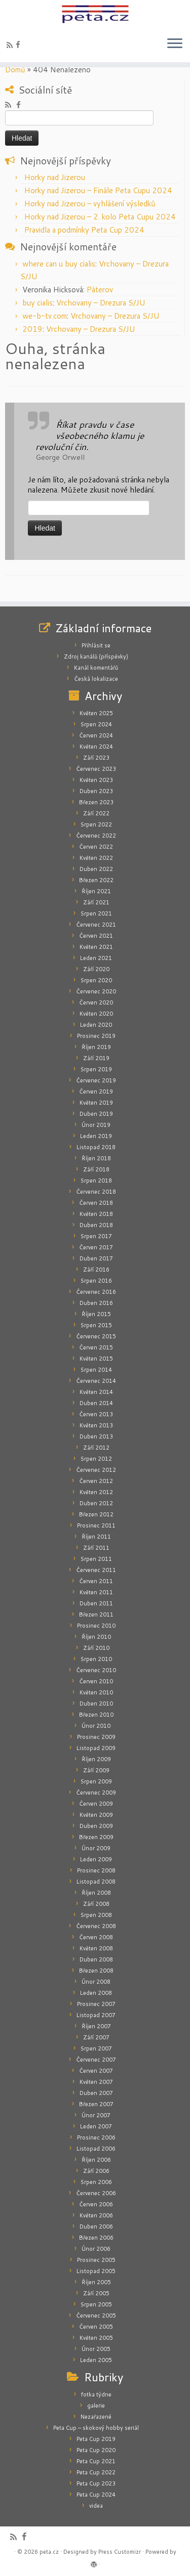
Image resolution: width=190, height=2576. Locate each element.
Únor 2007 (96, 2115)
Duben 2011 (96, 1603)
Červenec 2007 (96, 2060)
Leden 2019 (96, 1136)
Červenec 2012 (96, 1470)
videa (96, 2506)
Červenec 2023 (96, 769)
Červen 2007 (96, 2071)
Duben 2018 (96, 1225)
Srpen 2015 (96, 1325)
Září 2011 (96, 1548)
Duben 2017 (96, 1258)
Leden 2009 (96, 1859)
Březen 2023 (96, 802)
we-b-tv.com (44, 316)
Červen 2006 (96, 2204)
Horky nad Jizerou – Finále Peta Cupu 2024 (98, 190)
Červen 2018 (96, 1203)
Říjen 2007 (96, 2026)
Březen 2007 (96, 2104)
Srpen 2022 (96, 824)
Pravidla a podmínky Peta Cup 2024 (84, 230)
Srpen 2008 (96, 1915)
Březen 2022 (96, 880)
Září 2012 (96, 1448)
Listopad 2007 (96, 2015)
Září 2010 (96, 1648)
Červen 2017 (96, 1247)
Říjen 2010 (96, 1637)
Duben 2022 (96, 869)
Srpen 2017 (96, 1236)
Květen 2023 (96, 780)
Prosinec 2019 (96, 1036)
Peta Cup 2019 (96, 2439)
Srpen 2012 (96, 1459)
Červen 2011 (96, 1581)
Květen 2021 (96, 947)
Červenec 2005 (96, 2315)
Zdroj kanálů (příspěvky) (96, 656)
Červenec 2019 (96, 1080)
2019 (32, 329)
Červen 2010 (96, 1681)
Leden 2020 (96, 1025)
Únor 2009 (96, 1848)
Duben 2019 (96, 1114)
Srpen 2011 (96, 1559)
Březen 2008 (96, 1971)
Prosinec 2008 (96, 1870)
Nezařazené (96, 2417)
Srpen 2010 (96, 1659)
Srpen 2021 (96, 913)
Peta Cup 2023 (96, 2483)
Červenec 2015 (96, 1336)
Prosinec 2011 (96, 1525)
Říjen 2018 (96, 1158)
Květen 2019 (96, 1103)
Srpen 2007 (96, 2048)
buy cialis (37, 302)
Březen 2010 (96, 1715)
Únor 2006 (96, 2249)
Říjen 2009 (96, 1759)
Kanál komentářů (96, 668)
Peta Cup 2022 (96, 2472)
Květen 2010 (96, 1692)
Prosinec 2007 (96, 2004)
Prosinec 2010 (96, 1626)
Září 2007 (96, 2037)
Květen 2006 (96, 2215)
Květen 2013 (96, 1425)
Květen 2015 (96, 1359)
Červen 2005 (96, 2327)
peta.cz (49, 2552)
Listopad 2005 (96, 2271)
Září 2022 (96, 813)
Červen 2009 (96, 1804)
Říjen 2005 (96, 2282)
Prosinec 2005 (96, 2260)
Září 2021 (96, 902)
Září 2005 (96, 2293)
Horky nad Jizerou (54, 177)
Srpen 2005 (96, 2304)
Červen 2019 (96, 1091)
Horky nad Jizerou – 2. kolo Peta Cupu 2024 (100, 216)
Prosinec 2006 (96, 2137)
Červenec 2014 (96, 1381)
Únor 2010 (96, 1726)
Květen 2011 (96, 1592)
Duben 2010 (96, 1703)
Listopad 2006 (96, 2149)
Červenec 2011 (96, 1570)
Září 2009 (96, 1770)
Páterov (100, 289)
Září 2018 (96, 1169)
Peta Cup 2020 (96, 2450)
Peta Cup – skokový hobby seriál (96, 2428)
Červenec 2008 (96, 1926)
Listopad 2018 (96, 1147)
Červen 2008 (96, 1937)
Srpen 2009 (96, 1781)
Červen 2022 (96, 847)
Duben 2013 (96, 1436)
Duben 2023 (96, 791)
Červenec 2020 (96, 991)
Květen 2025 (96, 713)
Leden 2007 (96, 2126)
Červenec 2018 (96, 1192)
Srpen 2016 (96, 1281)
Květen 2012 (96, 1492)
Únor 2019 (96, 1125)
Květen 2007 (96, 2082)
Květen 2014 (96, 1392)
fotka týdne (96, 2394)
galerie (96, 2406)
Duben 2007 (96, 2093)
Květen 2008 (96, 1948)
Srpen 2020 (96, 980)
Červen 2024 (96, 735)
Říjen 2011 (96, 1537)
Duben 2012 (96, 1503)
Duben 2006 (96, 2226)
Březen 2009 (96, 1837)
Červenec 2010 (96, 1670)
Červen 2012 (96, 1481)
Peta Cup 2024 (96, 2495)
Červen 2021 (96, 936)
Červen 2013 (96, 1414)
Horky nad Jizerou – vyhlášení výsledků (90, 203)
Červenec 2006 (96, 2193)
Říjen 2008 (96, 1893)
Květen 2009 (96, 1815)
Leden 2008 (96, 1993)
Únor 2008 (96, 1982)
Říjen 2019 (96, 1047)
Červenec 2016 (96, 1292)
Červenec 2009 (96, 1792)
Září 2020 (96, 969)
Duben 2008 (96, 1959)
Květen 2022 (96, 858)
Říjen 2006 (96, 2160)
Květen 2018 (96, 1214)
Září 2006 (96, 2171)
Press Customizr (119, 2552)
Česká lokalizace (96, 679)
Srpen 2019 (96, 1069)
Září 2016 (96, 1269)
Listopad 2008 (96, 1882)
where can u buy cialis (58, 263)
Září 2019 (96, 1058)
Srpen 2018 (96, 1180)
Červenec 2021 (96, 925)
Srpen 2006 (96, 2182)
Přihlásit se (96, 645)
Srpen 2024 (96, 724)
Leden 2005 (96, 2360)
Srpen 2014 (96, 1370)
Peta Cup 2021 (96, 2461)
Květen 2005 (96, 2338)
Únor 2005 (96, 2349)
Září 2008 (96, 1904)
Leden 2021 (96, 958)
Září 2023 (96, 758)
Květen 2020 (96, 1014)
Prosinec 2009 (96, 1737)
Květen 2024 (96, 747)
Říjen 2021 (96, 891)
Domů (15, 69)
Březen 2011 (96, 1614)
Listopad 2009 (96, 1748)
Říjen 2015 (96, 1314)
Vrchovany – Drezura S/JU (100, 302)
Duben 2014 (96, 1403)
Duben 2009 (96, 1826)
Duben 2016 (96, 1303)
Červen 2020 (96, 1002)
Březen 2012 (96, 1514)
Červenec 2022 (96, 836)
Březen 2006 (96, 2238)
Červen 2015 (96, 1347)
